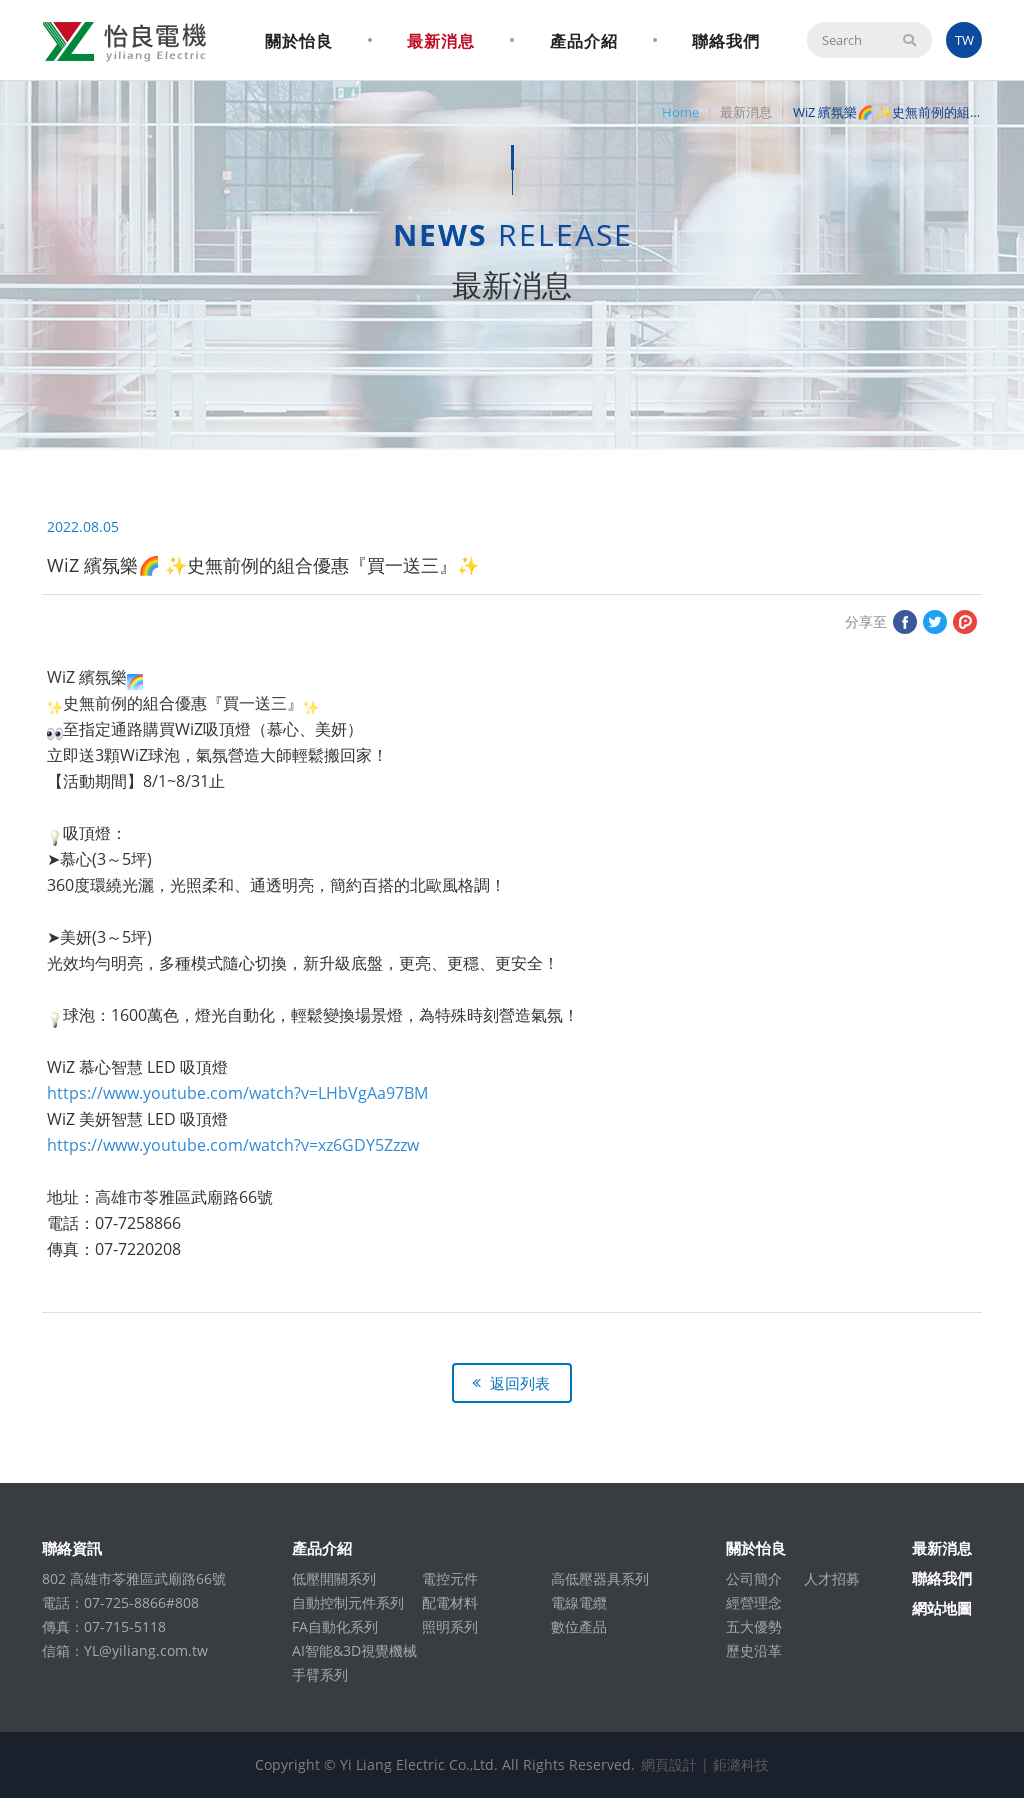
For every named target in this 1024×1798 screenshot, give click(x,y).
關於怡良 (299, 41)
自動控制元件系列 (348, 1602)
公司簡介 (754, 1578)
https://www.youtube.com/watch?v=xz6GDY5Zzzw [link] (233, 1145)
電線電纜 (579, 1602)
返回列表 (520, 1383)
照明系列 (450, 1626)
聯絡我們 (726, 41)
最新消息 (441, 41)
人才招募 (832, 1578)
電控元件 (450, 1578)
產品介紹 (584, 41)
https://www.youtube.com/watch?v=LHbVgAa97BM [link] (237, 1093)
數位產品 (579, 1626)
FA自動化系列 (335, 1626)
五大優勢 (754, 1626)
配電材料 (450, 1602)
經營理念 (754, 1602)
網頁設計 (669, 1764)
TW (964, 40)
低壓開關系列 (334, 1578)
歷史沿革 (754, 1650)
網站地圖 (942, 1608)
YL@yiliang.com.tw (146, 1650)
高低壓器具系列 (600, 1578)
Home (680, 112)
